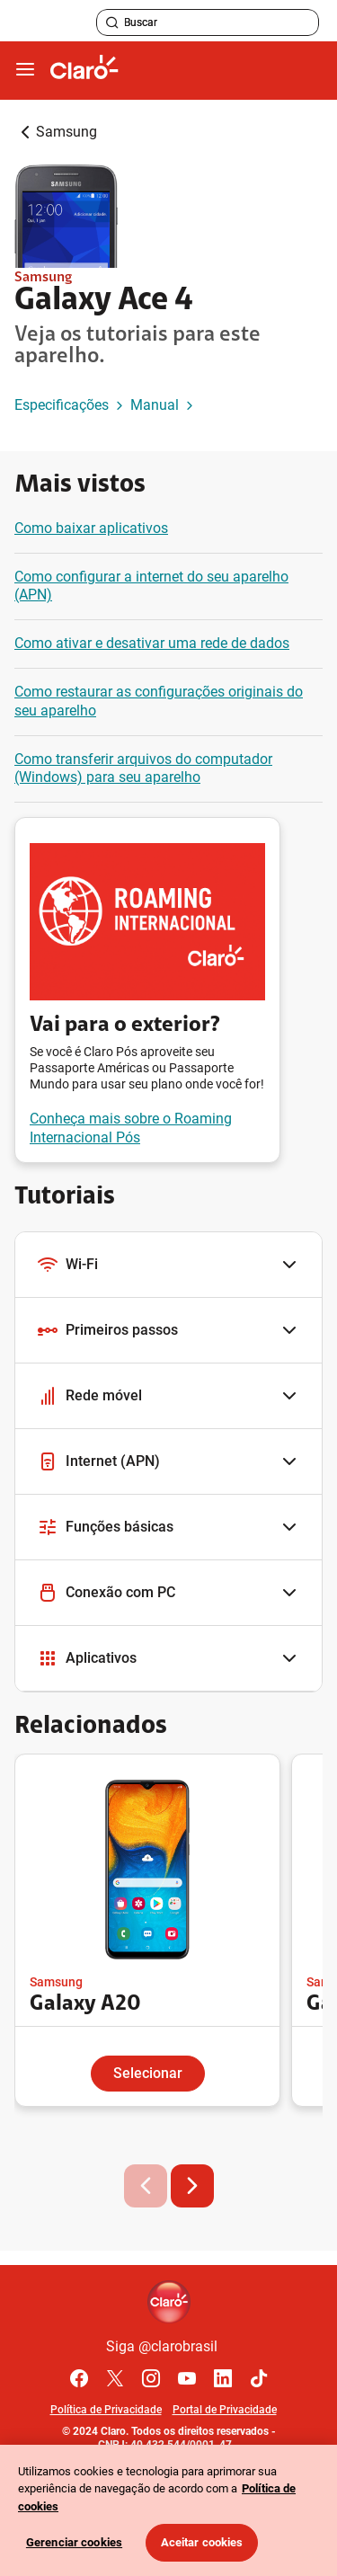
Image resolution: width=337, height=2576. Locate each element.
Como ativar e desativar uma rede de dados (151, 643)
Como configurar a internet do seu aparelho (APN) (151, 586)
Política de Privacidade (106, 2409)
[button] (168, 1265)
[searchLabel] (207, 22)
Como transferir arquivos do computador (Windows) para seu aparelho (143, 768)
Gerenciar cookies (74, 2542)
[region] (168, 2510)
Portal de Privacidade (225, 2409)
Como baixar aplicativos (91, 528)
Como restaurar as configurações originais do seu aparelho (158, 701)
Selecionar (147, 2073)
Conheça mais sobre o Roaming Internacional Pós (131, 1128)
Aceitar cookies (202, 2542)
